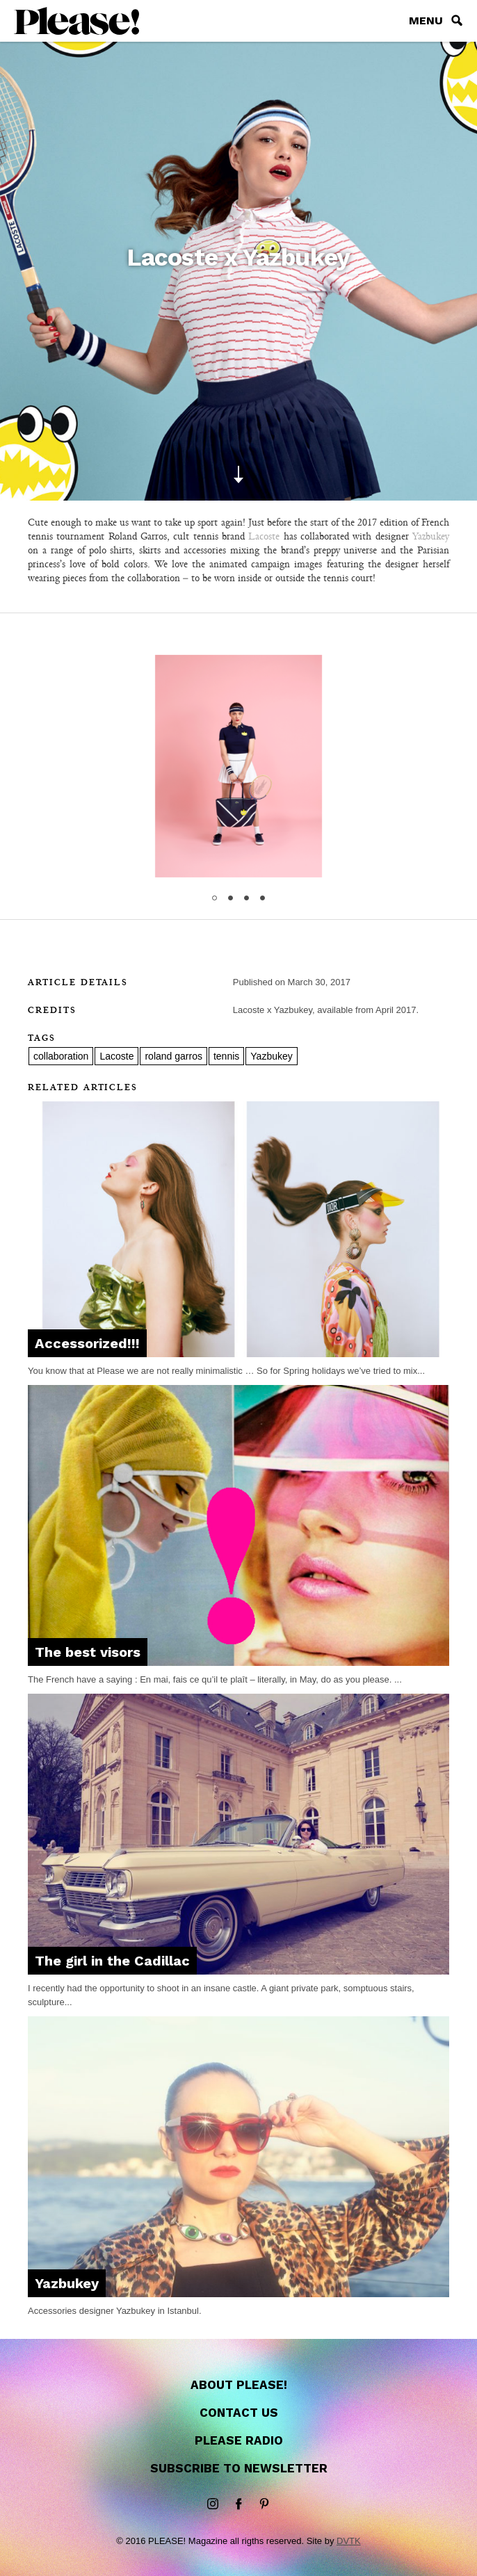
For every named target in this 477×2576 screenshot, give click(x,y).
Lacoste (264, 536)
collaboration (60, 1056)
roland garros (173, 1056)
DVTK (349, 2541)
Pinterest (264, 2504)
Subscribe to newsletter (239, 2468)
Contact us (239, 2413)
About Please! (239, 2385)
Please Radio (239, 2440)
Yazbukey (430, 536)
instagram (213, 2504)
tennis (226, 1056)
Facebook (238, 2504)
